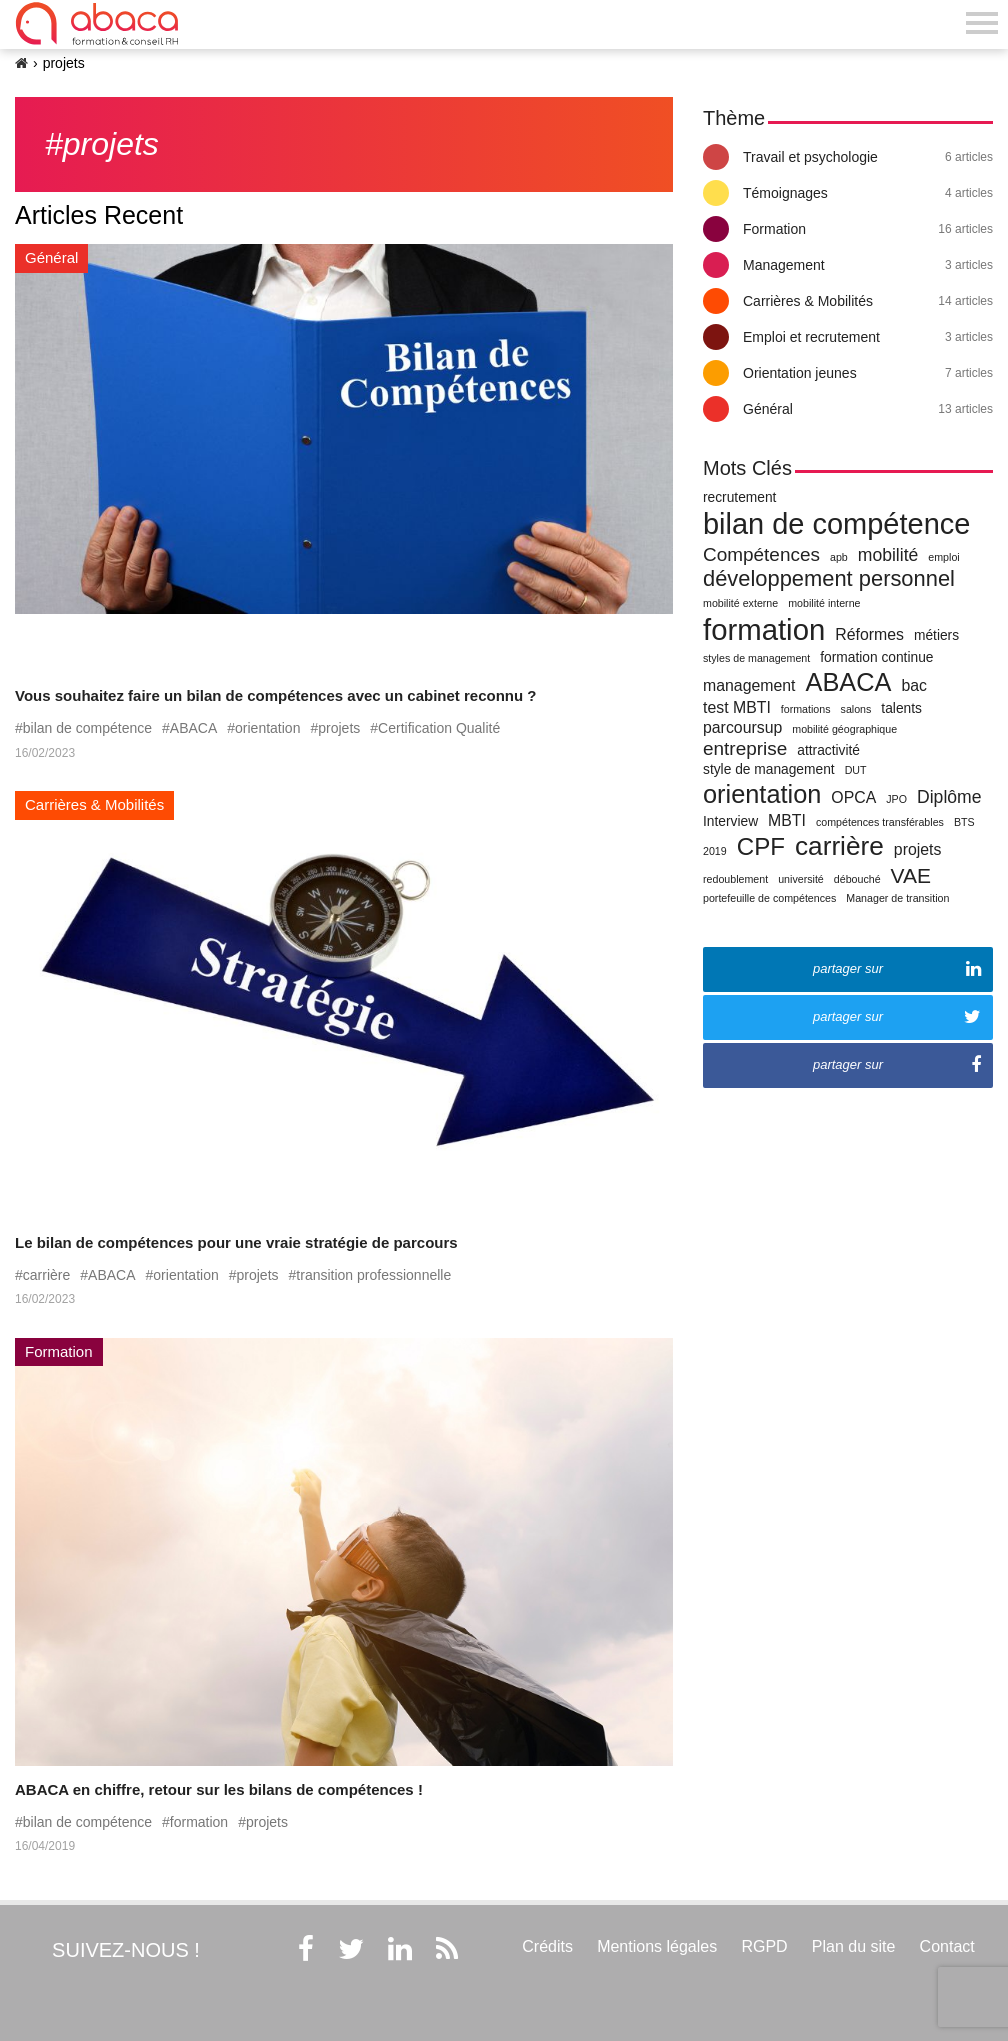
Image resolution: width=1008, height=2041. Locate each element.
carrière (46, 1275)
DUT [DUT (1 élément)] (856, 770)
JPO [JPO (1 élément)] (896, 799)
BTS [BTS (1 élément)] (964, 822)
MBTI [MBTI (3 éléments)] (787, 820)
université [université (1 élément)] (801, 879)
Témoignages (868, 193)
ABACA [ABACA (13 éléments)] (848, 682)
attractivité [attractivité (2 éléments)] (828, 750)
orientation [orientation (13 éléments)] (762, 794)
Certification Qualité (439, 728)
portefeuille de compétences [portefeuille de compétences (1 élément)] (769, 898)
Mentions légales (657, 1946)
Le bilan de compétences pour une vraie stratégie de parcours (236, 1242)
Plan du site (854, 1946)
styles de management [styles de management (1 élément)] (756, 658)
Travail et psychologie (868, 157)
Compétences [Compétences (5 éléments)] (761, 554)
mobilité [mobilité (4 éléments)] (888, 555)
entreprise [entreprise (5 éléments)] (745, 748)
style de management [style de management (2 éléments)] (769, 769)
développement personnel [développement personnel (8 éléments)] (829, 578)
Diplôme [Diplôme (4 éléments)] (949, 797)
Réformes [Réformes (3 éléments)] (869, 634)
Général (868, 409)
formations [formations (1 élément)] (806, 709)
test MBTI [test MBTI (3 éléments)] (737, 707)
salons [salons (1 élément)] (856, 709)
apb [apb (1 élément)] (839, 557)
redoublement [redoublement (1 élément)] (735, 879)
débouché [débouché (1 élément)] (857, 879)
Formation (868, 229)
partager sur (897, 969)
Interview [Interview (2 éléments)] (730, 821)
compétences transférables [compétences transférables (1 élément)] (880, 822)
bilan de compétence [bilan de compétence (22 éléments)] (836, 524)
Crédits (547, 1946)
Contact (947, 1946)
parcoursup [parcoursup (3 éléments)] (742, 727)
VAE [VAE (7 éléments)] (911, 875)
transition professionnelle (373, 1275)
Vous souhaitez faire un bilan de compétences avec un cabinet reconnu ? (276, 695)
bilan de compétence (87, 728)
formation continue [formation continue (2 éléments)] (876, 657)
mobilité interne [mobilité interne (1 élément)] (824, 603)
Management (868, 265)
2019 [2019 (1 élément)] (715, 851)
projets (339, 728)
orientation (267, 728)
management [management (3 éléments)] (749, 685)
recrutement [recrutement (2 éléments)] (739, 497)
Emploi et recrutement (868, 337)
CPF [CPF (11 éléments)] (761, 846)
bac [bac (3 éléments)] (914, 685)
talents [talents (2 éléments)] (901, 708)
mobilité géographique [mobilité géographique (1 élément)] (844, 729)
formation (199, 1822)
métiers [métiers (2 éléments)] (936, 635)
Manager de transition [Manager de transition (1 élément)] (897, 898)
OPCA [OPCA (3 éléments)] (853, 797)
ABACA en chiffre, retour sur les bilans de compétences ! (219, 1789)
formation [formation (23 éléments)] (764, 629)
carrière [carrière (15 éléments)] (839, 846)
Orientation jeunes (868, 373)
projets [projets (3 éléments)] (918, 849)
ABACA (193, 728)
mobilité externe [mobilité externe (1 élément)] (740, 603)
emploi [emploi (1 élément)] (943, 557)
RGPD (764, 1946)
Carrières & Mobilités (868, 301)
